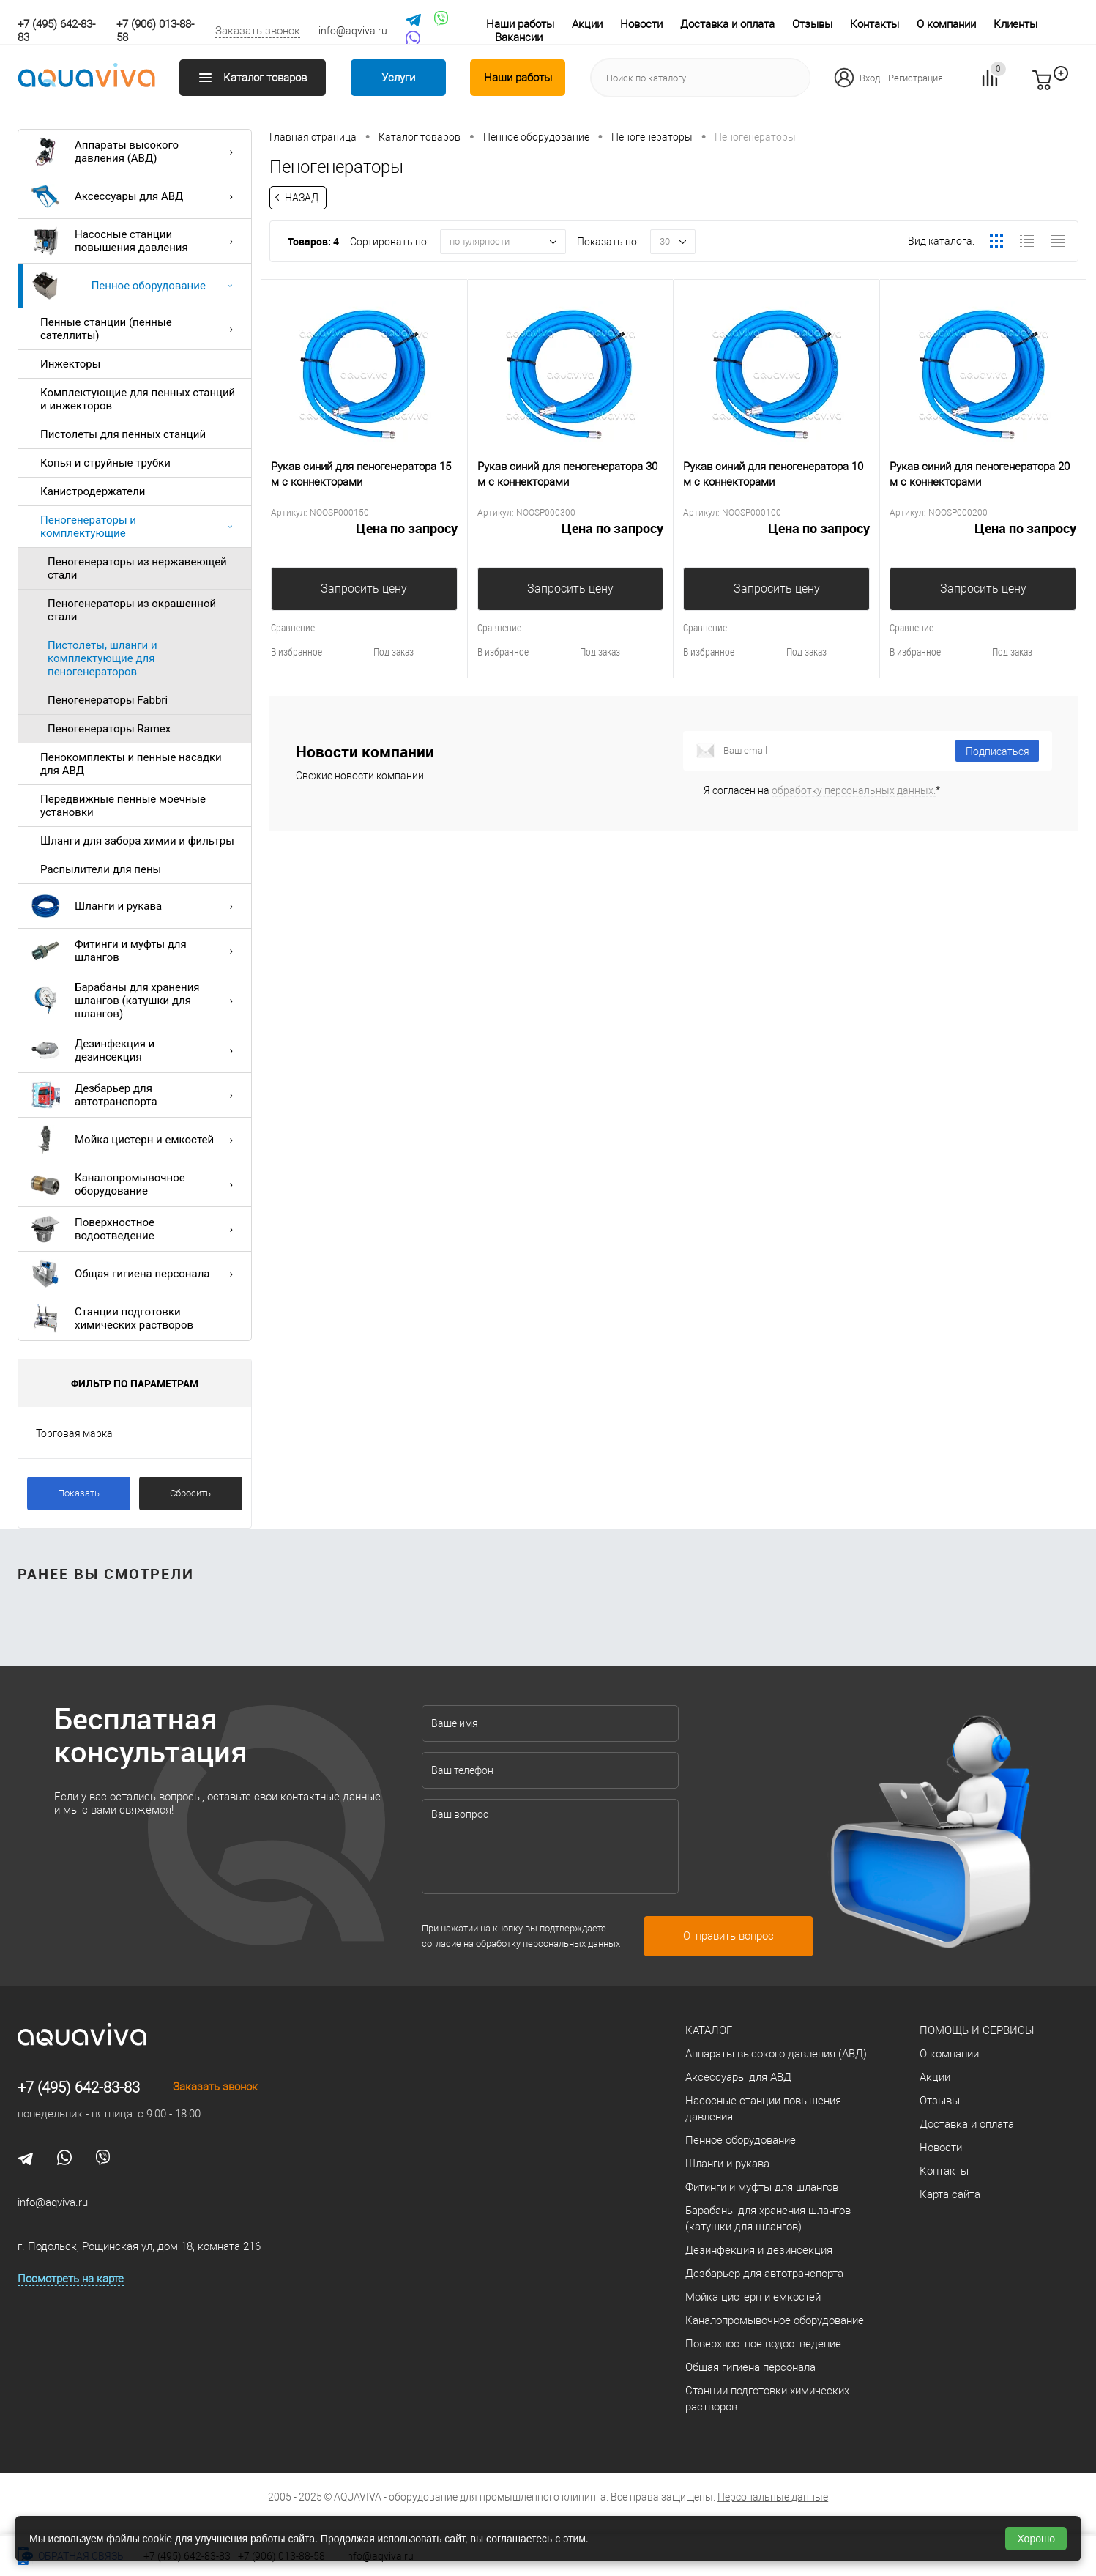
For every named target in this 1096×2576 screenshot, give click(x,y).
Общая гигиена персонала (135, 1273)
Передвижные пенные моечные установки (123, 806)
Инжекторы (70, 364)
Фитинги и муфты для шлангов (135, 950)
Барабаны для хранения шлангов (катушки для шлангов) (135, 1000)
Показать (79, 1493)
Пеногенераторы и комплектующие (140, 526)
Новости (641, 24)
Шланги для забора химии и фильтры (137, 840)
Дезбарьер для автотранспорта (135, 1095)
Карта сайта (950, 2194)
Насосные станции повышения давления (135, 241)
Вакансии (519, 37)
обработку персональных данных (548, 1943)
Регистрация (915, 78)
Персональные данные (772, 2497)
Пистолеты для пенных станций (123, 434)
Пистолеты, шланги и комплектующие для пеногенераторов (102, 658)
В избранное (296, 651)
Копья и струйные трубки (105, 462)
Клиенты (1015, 24)
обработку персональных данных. (854, 790)
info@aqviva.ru (352, 31)
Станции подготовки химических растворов (112, 1318)
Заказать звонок (257, 30)
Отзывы (812, 24)
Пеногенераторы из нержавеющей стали (137, 568)
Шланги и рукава (135, 906)
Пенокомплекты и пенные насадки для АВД (131, 764)
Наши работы (520, 24)
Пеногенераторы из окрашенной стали (132, 610)
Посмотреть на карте (71, 2278)
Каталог (708, 2030)
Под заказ (393, 651)
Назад (301, 198)
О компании (946, 24)
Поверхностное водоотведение (135, 1229)
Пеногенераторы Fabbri (108, 700)
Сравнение (293, 627)
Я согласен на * (822, 790)
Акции (587, 24)
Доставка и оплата (727, 24)
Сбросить (190, 1493)
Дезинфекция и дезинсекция (135, 1050)
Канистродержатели (92, 491)
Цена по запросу (364, 537)
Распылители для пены (100, 869)
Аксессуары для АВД (135, 196)
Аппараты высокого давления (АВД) (135, 151)
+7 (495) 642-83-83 (79, 2087)
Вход (870, 78)
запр (1068, 86)
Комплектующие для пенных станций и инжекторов (137, 399)
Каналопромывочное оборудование (135, 1184)
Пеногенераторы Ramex (109, 728)
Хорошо (1036, 2539)
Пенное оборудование (135, 285)
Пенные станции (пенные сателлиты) (140, 329)
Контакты (874, 24)
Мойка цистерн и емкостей (135, 1139)
